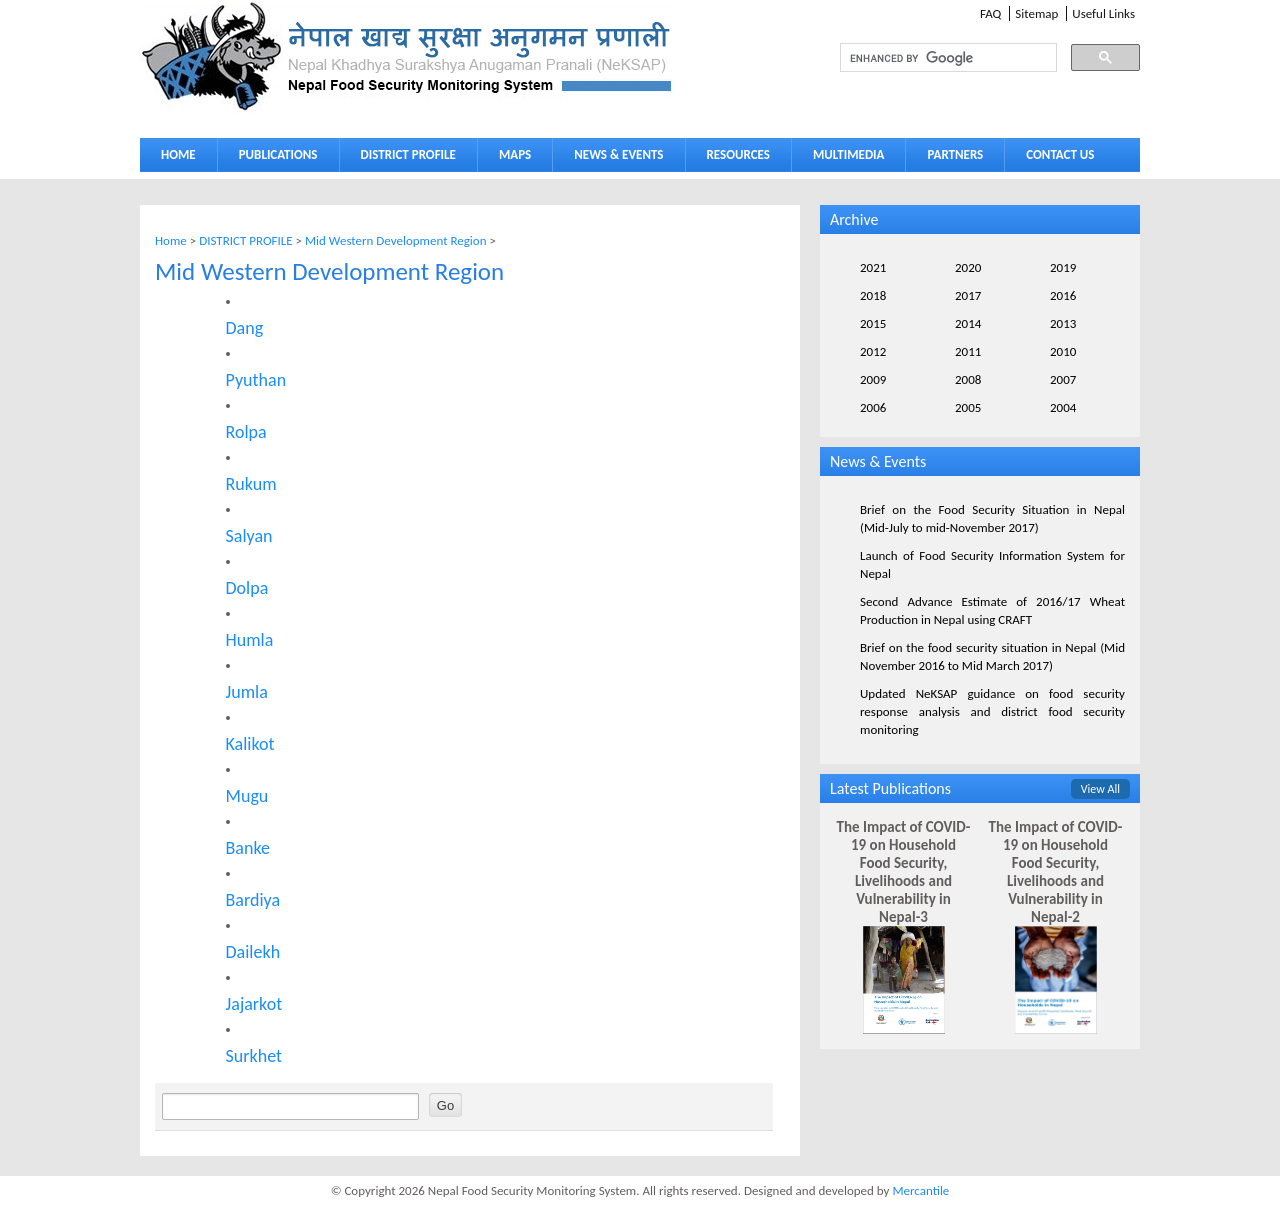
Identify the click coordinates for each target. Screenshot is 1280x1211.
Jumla (247, 692)
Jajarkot (254, 1004)
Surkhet (254, 1056)
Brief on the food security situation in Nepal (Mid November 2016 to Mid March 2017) (992, 656)
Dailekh (253, 952)
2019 (1063, 267)
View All (1100, 789)
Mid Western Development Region (396, 240)
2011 (968, 351)
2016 (1063, 295)
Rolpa (246, 432)
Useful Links (1103, 13)
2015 (873, 323)
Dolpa (247, 588)
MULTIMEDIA (844, 158)
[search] (930, 58)
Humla (250, 640)
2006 (873, 407)
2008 (968, 379)
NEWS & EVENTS (618, 154)
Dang (245, 328)
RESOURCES (734, 158)
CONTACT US (1060, 154)
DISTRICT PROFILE (404, 158)
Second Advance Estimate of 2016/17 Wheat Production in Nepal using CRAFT (992, 610)
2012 (873, 351)
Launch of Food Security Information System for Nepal (992, 564)
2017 (968, 295)
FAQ (990, 13)
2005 (968, 407)
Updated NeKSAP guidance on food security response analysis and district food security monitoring (992, 711)
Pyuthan (256, 380)
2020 (968, 267)
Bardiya (253, 900)
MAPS (510, 158)
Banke (248, 848)
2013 (1063, 323)
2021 (873, 267)
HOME (178, 154)
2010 (1063, 351)
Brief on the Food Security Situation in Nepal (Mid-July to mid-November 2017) (992, 518)
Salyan (249, 536)
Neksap (408, 56)
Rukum (251, 484)
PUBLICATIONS (273, 158)
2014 (968, 323)
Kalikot (250, 744)
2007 (1063, 379)
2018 (873, 295)
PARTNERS (955, 154)
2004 (1063, 407)
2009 (873, 379)
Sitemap (1036, 13)
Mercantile (920, 1190)
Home (171, 240)
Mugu (247, 796)
